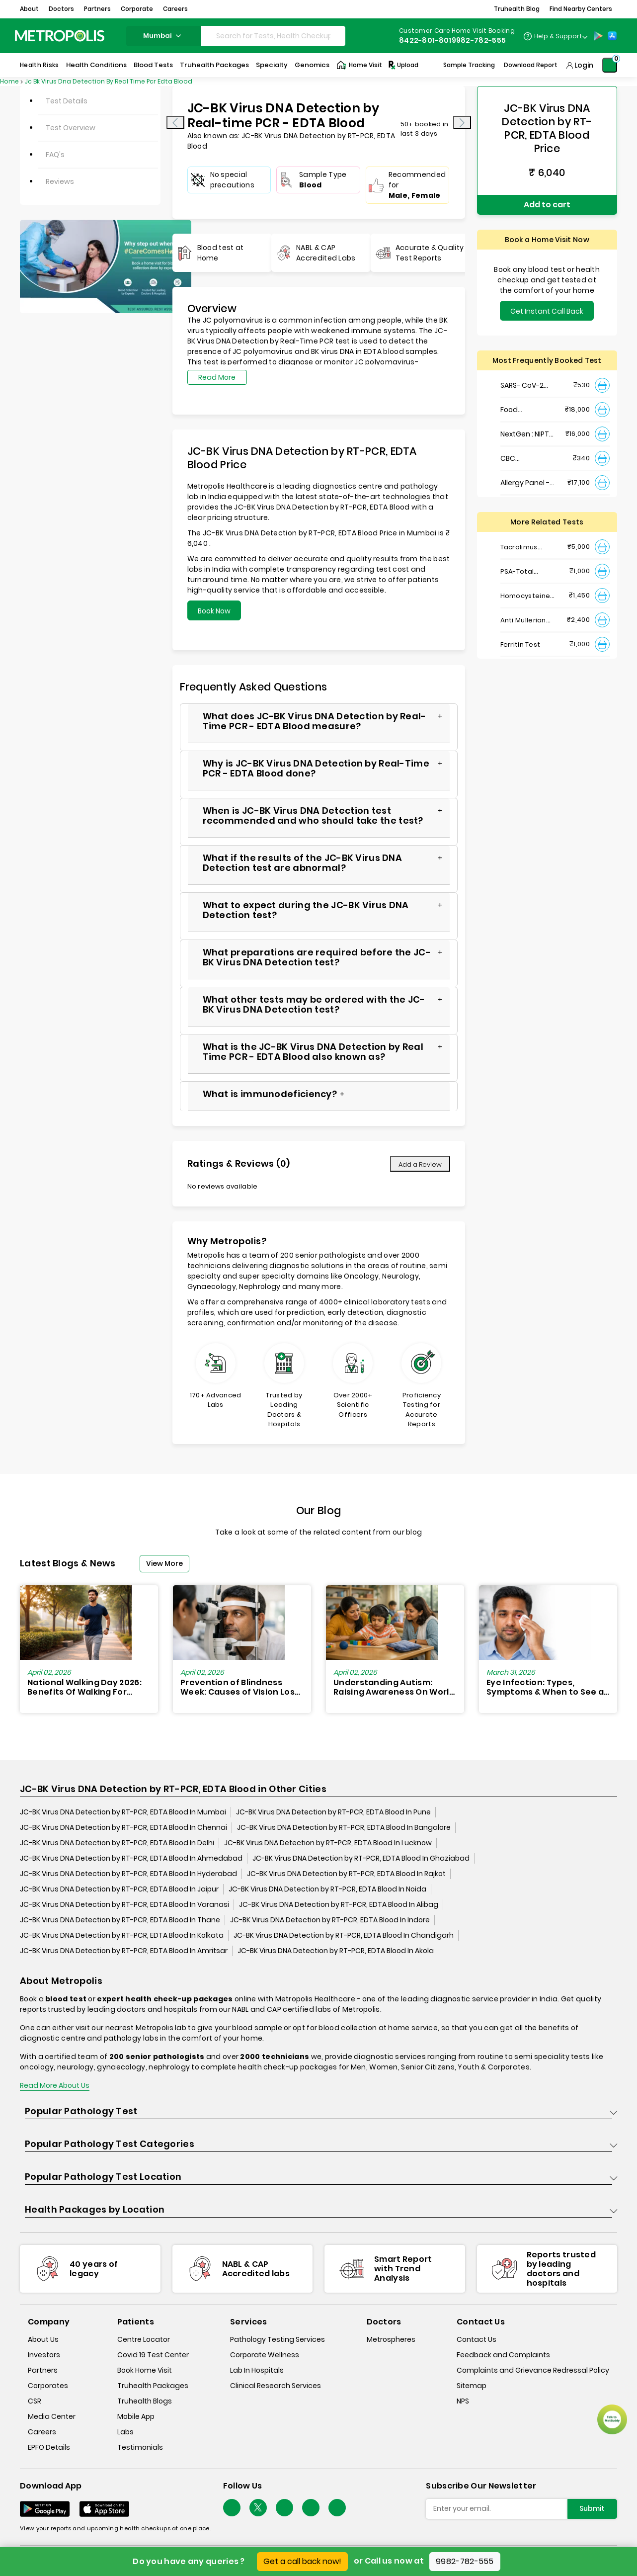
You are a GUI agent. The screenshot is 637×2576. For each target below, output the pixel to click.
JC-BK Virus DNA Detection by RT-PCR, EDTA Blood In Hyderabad (128, 1874)
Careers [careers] (42, 2432)
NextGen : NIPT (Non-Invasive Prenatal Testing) (524, 434)
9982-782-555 (465, 2561)
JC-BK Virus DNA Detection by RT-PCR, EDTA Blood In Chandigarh (344, 1935)
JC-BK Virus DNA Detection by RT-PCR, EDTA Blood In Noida (327, 1889)
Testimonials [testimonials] (140, 2447)
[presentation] (175, 122)
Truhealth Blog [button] (517, 8)
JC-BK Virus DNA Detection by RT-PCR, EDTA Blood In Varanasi (124, 1904)
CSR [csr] (34, 2401)
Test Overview (70, 128)
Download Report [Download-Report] (530, 65)
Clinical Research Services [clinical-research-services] (275, 2386)
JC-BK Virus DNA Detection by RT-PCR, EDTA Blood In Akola (336, 1951)
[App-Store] (612, 36)
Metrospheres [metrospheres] (391, 2339)
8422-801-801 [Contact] (425, 40)
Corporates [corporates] (48, 2386)
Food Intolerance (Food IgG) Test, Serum (528, 410)
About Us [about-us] (43, 2339)
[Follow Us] (231, 2507)
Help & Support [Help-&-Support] (558, 36)
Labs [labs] (125, 2432)
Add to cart (547, 204)
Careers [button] (175, 8)
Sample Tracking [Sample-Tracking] (469, 65)
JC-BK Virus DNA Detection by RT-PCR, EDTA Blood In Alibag (338, 1904)
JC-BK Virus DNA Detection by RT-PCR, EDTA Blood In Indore (330, 1920)
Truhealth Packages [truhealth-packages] (152, 2386)
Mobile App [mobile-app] (136, 2416)
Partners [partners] (43, 2370)
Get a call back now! (302, 2561)
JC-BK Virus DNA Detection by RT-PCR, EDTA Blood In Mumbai (123, 1812)
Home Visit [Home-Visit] (359, 65)
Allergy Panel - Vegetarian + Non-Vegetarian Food (528, 483)
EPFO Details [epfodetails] (49, 2447)
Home (9, 81)
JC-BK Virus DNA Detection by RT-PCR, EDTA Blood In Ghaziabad (361, 1858)
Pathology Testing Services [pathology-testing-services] (277, 2339)
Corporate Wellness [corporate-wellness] (264, 2355)
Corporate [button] (137, 8)
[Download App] (45, 2509)
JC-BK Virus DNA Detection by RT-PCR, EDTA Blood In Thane (120, 1920)
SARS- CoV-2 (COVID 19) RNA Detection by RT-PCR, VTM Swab (525, 385)
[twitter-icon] (258, 2507)
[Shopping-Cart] (609, 65)
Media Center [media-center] (52, 2416)
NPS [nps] (463, 2401)
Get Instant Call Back (546, 311)
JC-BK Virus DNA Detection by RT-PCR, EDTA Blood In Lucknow (328, 1843)
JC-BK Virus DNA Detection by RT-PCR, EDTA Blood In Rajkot (346, 1874)
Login (583, 65)
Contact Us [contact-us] (476, 2339)
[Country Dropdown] (555, 36)
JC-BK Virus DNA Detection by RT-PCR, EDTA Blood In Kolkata (122, 1935)
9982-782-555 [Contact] (479, 40)
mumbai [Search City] (163, 35)
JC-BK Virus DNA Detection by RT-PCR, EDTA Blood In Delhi (117, 1843)
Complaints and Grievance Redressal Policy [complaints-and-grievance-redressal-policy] (533, 2370)
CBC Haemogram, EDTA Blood (524, 458)
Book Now (214, 611)
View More (164, 1563)
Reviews (60, 181)
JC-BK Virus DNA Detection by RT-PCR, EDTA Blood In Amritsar (124, 1951)
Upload (402, 65)
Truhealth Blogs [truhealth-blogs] (144, 2401)
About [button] (29, 8)
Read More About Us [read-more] (54, 2085)
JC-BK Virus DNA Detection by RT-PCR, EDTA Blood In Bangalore (344, 1827)
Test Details (66, 101)
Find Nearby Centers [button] (581, 8)
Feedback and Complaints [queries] (503, 2355)
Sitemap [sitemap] (471, 2386)
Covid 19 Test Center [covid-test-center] (153, 2355)
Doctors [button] (61, 8)
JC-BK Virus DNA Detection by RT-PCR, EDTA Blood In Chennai (123, 1827)
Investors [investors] (44, 2355)
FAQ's (55, 155)
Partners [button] (97, 8)
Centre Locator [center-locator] (143, 2339)
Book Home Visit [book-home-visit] (144, 2370)
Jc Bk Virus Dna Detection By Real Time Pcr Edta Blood (108, 81)
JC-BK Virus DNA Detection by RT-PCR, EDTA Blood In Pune (333, 1812)
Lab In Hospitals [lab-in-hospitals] (257, 2370)
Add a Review (420, 1164)
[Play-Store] (598, 36)
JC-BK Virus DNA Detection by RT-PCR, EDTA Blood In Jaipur (119, 1889)
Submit (592, 2508)
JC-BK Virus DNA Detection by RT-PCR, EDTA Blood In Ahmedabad (131, 1858)
